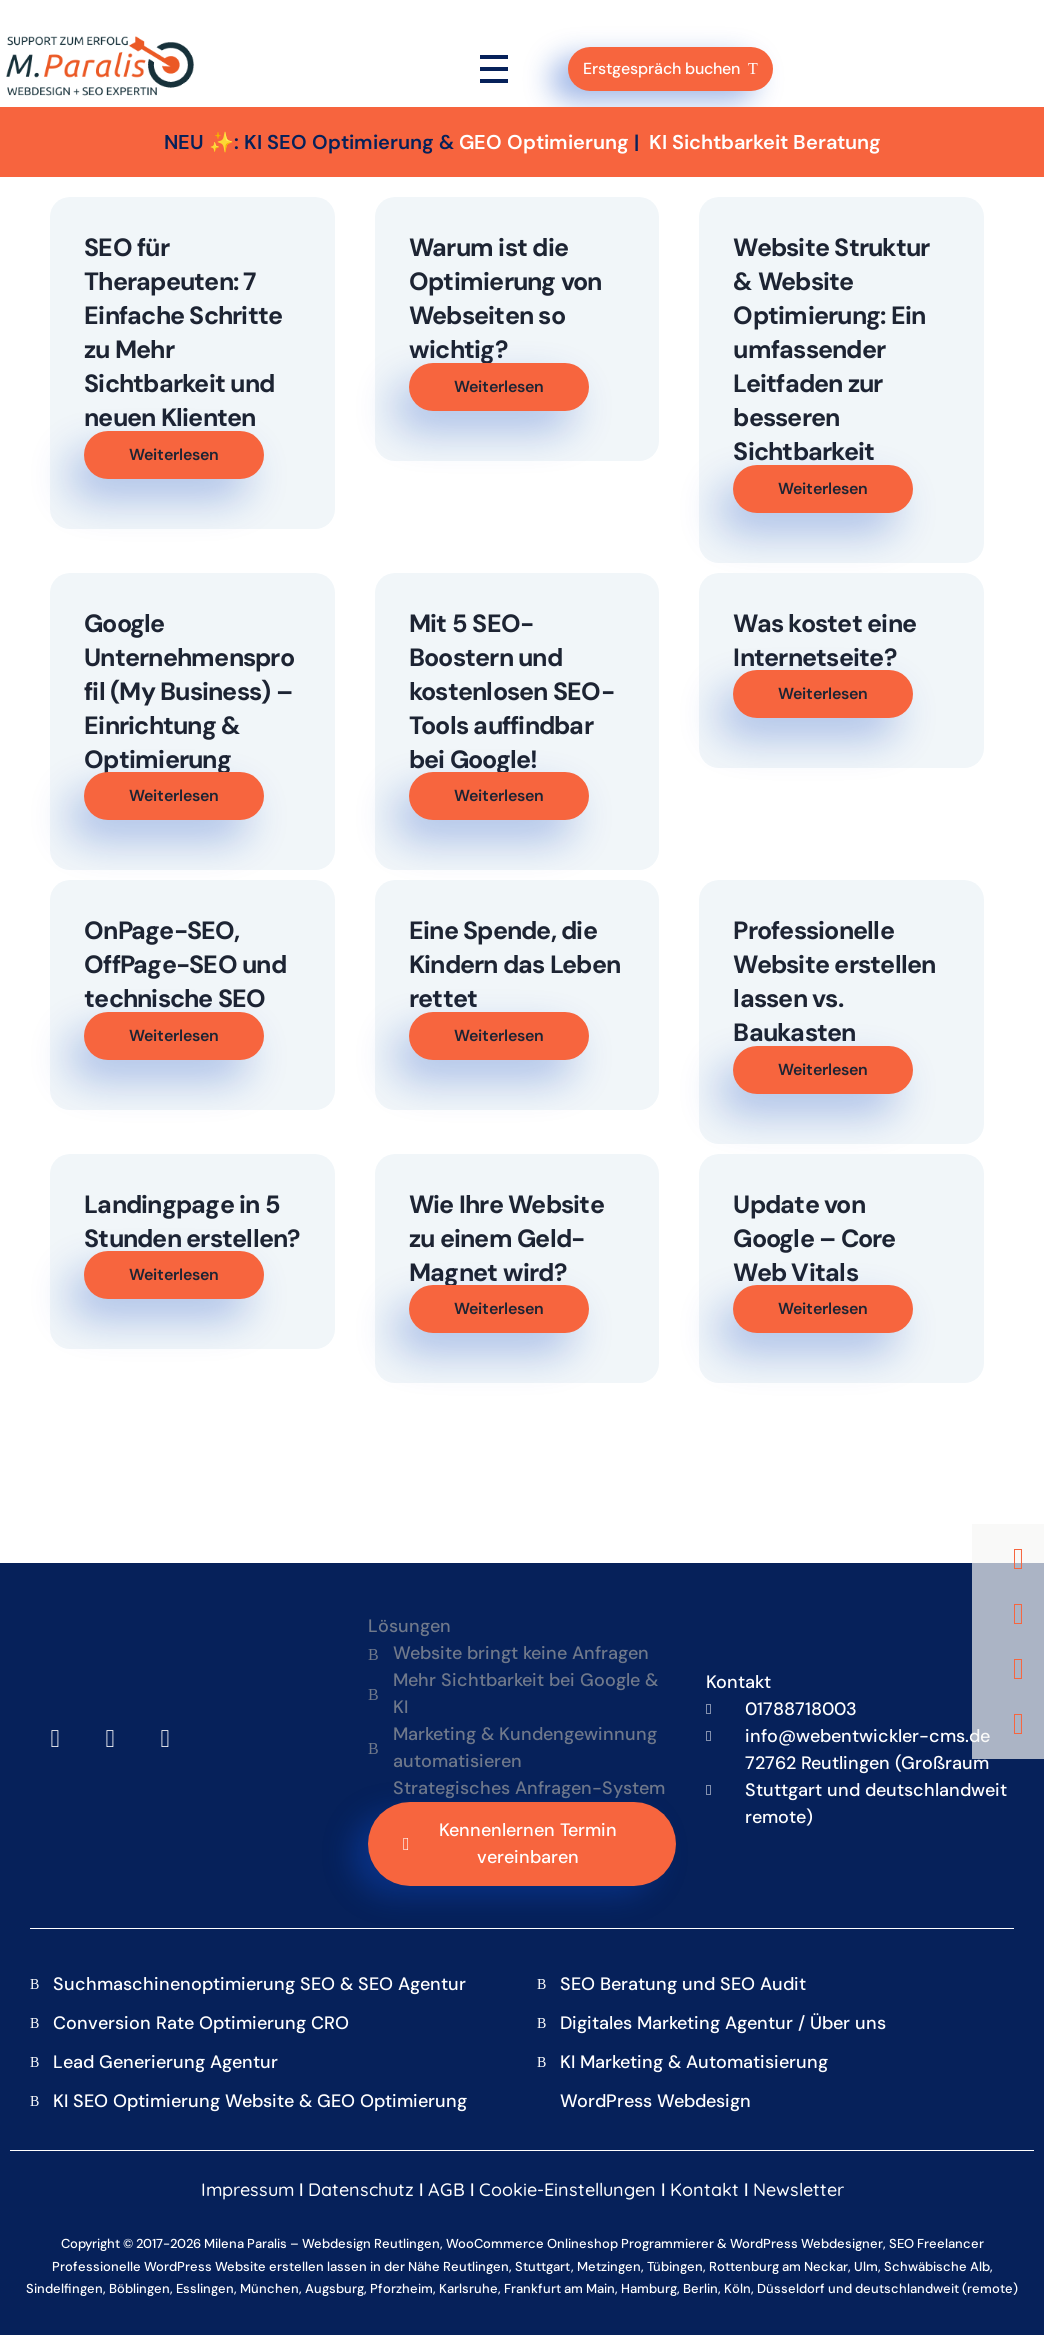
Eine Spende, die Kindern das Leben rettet (514, 964)
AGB (446, 2189)
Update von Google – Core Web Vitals (814, 1238)
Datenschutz (361, 2189)
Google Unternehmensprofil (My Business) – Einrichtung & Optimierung (189, 691)
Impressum (247, 2189)
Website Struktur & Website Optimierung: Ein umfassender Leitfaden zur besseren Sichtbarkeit (831, 349)
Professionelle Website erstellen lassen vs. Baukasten (834, 981)
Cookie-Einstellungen (567, 2189)
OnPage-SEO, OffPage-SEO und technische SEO (185, 964)
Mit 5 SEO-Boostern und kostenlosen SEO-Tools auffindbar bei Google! (511, 691)
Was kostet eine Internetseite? (824, 640)
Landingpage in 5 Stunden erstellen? (192, 1221)
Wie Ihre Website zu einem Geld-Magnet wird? (506, 1238)
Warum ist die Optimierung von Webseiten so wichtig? (505, 298)
